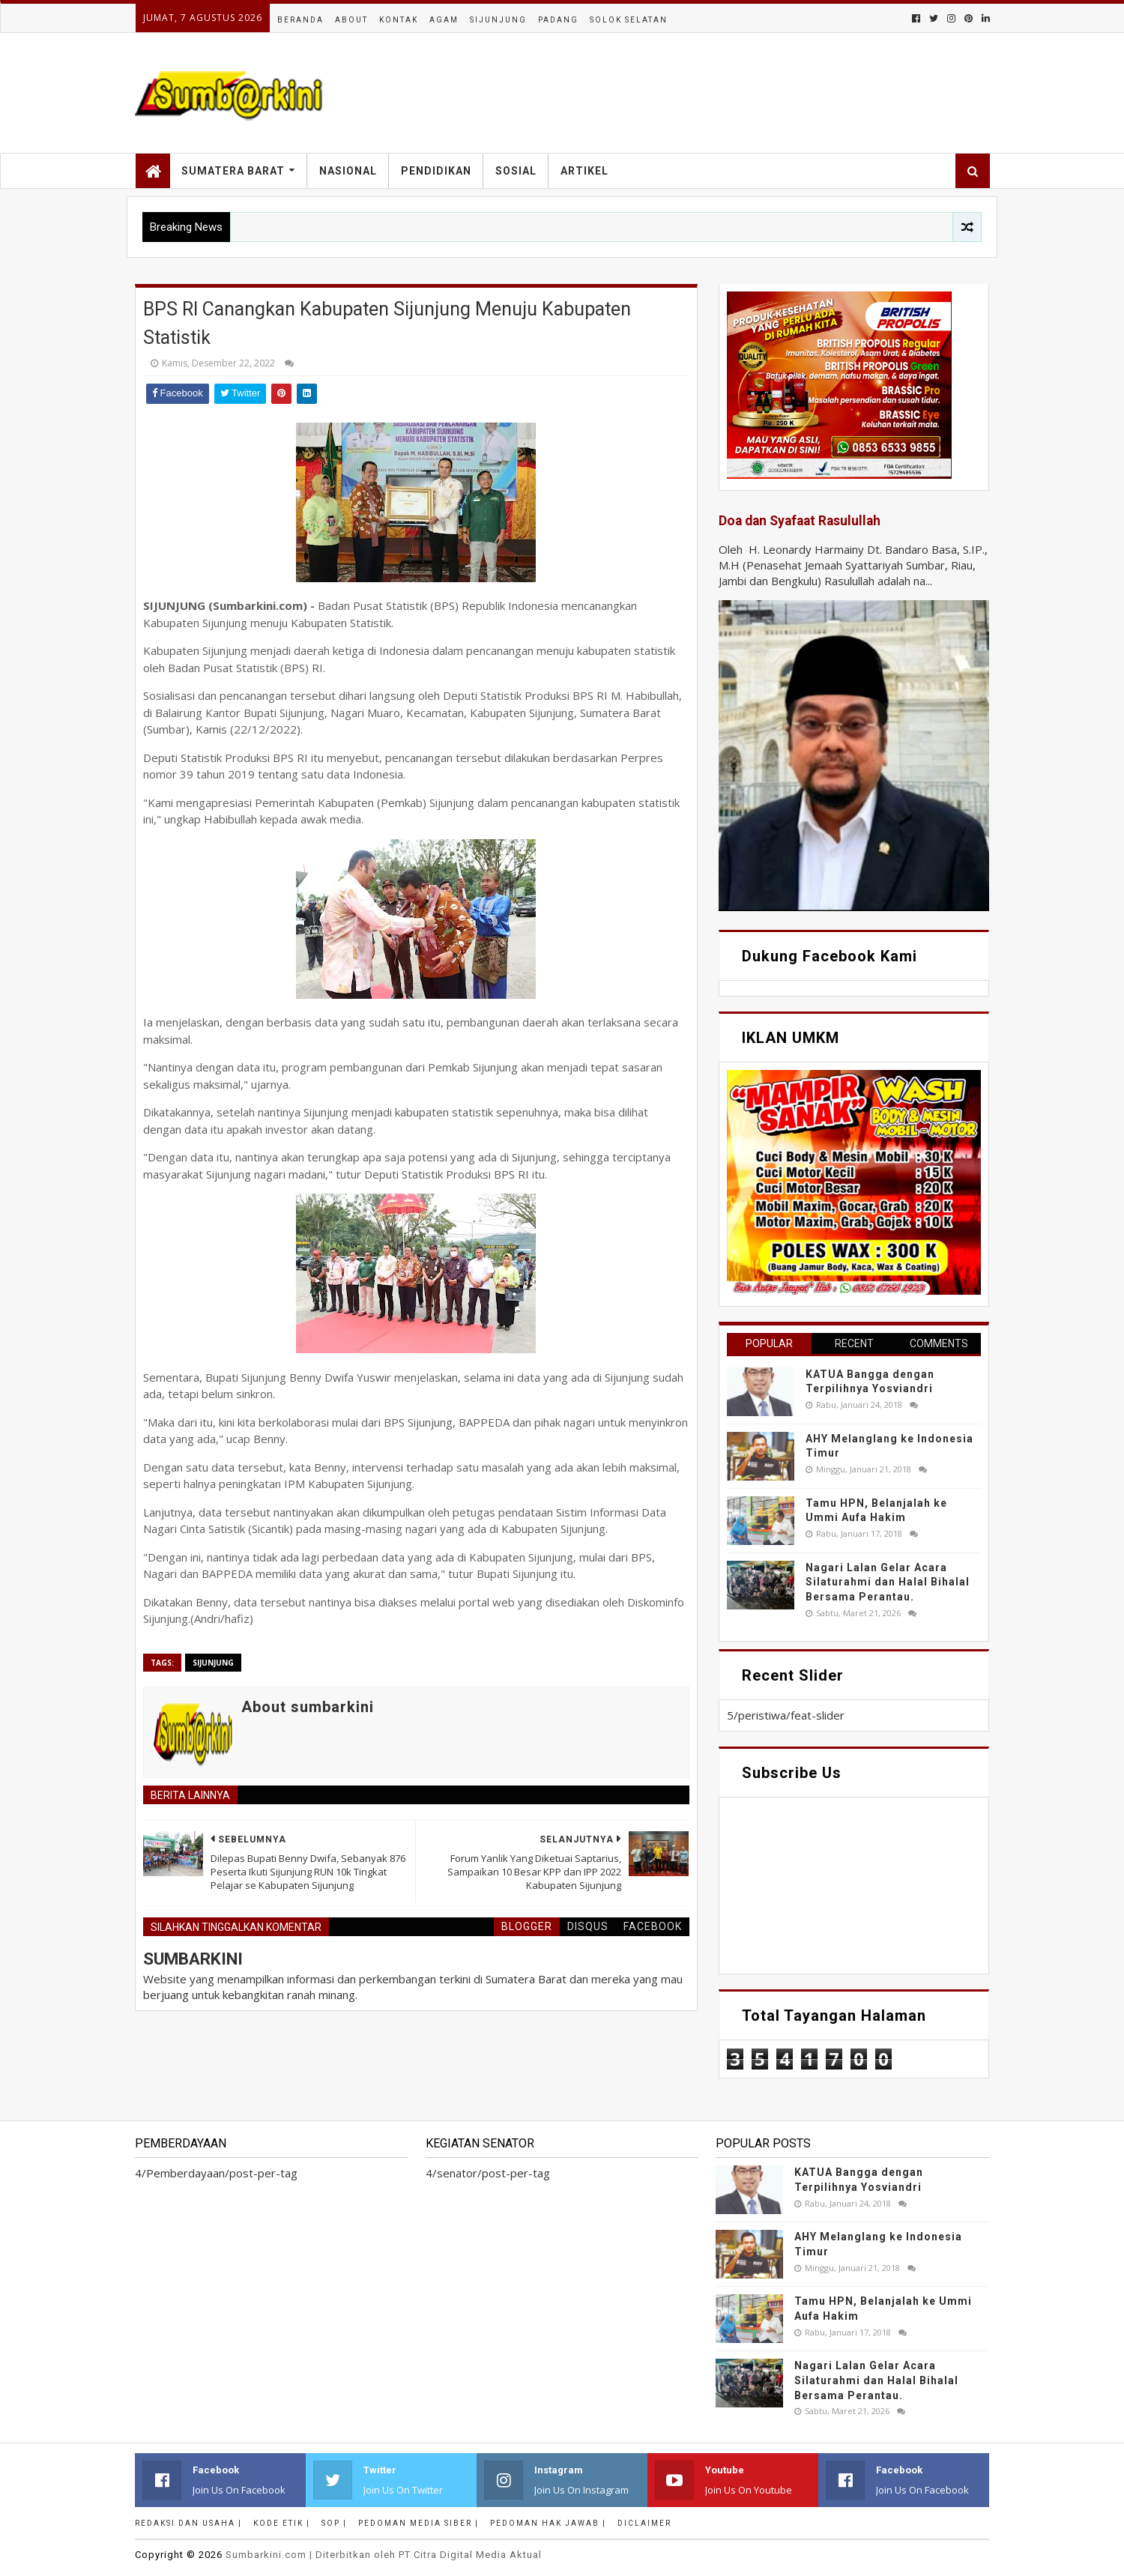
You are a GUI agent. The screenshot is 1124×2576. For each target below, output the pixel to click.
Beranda (300, 20)
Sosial (516, 171)
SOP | (334, 2523)
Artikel (584, 171)
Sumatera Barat (233, 171)
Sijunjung (498, 20)
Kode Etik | (281, 2523)
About (351, 20)
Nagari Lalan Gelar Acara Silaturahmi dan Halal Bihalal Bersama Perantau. (888, 1582)
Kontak (398, 20)
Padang (558, 20)
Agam (444, 20)
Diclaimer (644, 2523)
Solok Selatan (629, 20)
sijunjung (213, 1662)
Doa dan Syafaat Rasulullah (799, 520)
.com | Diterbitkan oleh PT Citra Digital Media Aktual (384, 2554)
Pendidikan (436, 171)
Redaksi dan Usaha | (188, 2523)
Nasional (348, 171)
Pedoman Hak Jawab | (548, 2523)
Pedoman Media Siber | (418, 2523)
